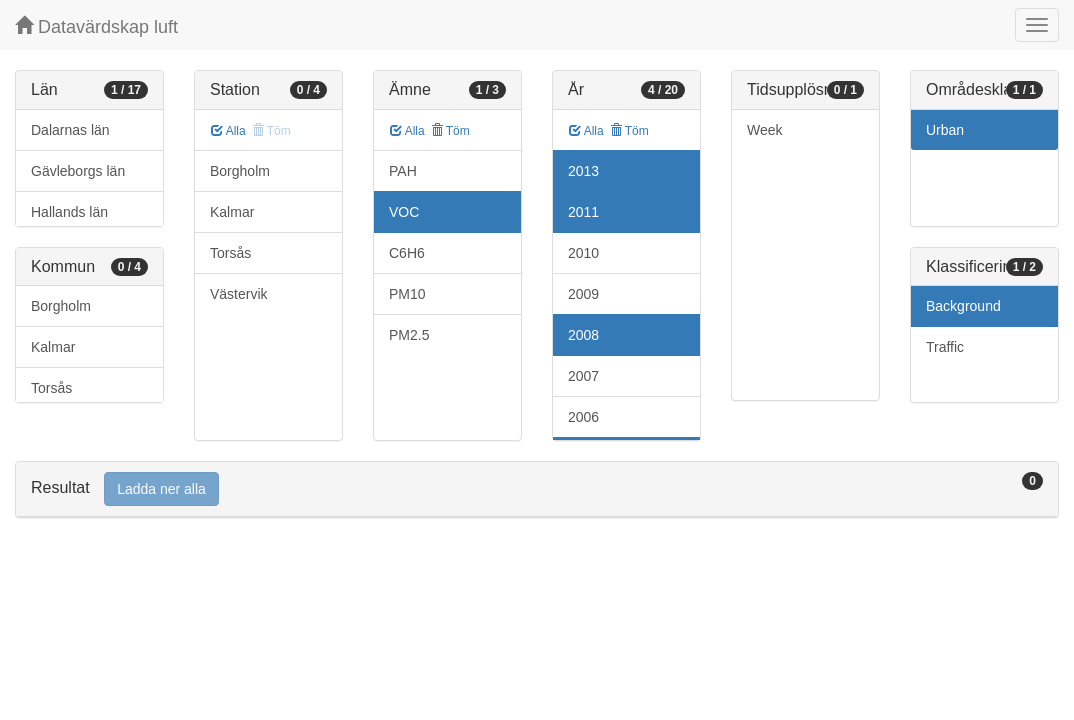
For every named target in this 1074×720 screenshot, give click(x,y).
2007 (583, 376)
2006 (583, 417)
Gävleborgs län (78, 171)
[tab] (537, 489)
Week (765, 130)
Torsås (51, 388)
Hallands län (69, 212)
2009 (583, 294)
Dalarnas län (70, 130)
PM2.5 (409, 335)
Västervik (239, 294)
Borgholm (61, 306)
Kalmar (53, 347)
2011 (583, 212)
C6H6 (407, 253)
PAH (403, 171)
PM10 (407, 294)
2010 (583, 253)
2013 (583, 171)
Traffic (945, 347)
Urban (945, 130)
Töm (450, 131)
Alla (228, 131)
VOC (404, 212)
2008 (583, 335)
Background (963, 306)
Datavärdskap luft (96, 26)
